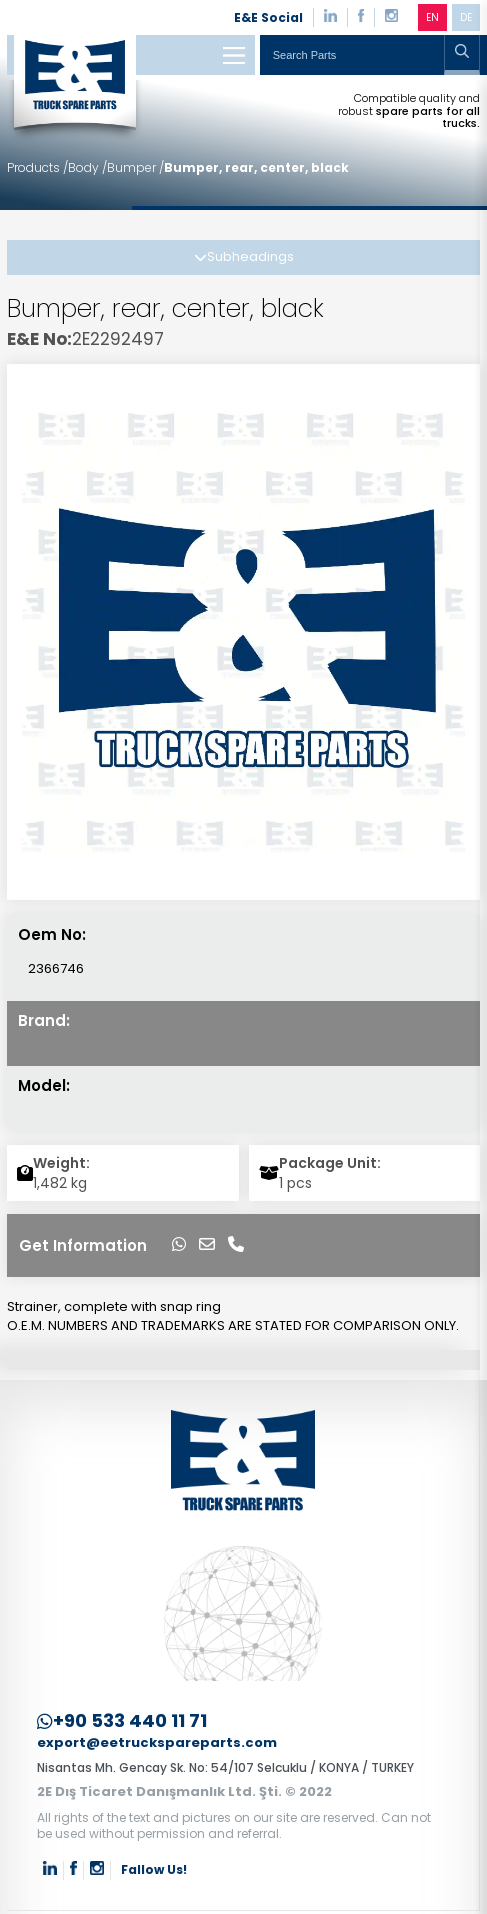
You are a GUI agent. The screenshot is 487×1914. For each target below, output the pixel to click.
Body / (87, 168)
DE (466, 17)
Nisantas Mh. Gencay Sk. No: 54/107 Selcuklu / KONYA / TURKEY (225, 1767)
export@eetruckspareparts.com (157, 1743)
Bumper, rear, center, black (256, 168)
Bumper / (135, 168)
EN (432, 17)
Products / (37, 168)
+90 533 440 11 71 (122, 1721)
